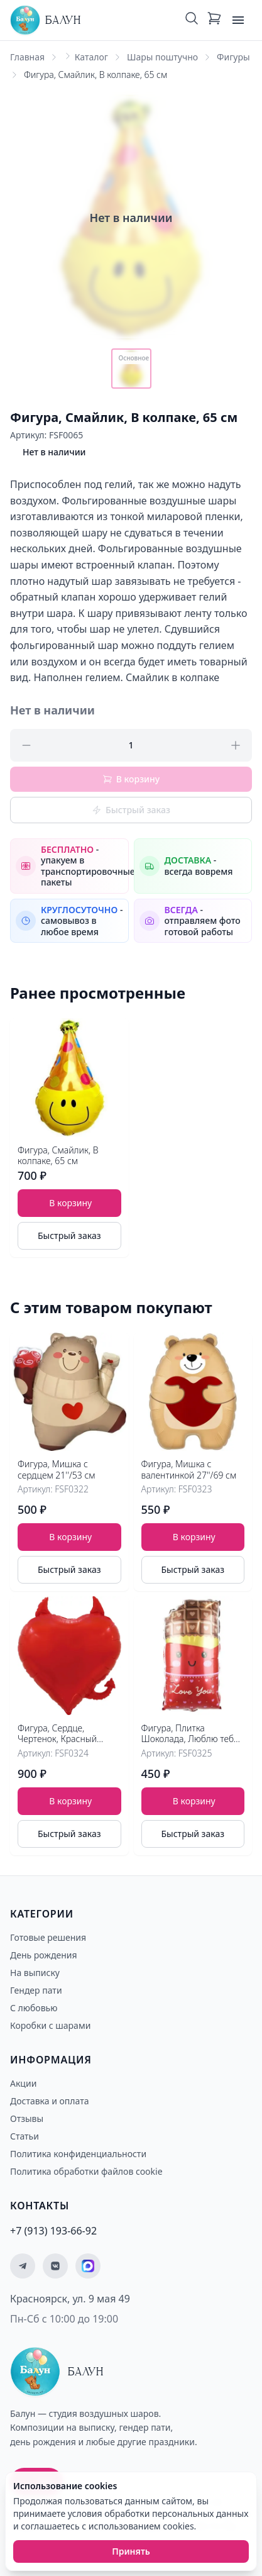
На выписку (35, 1973)
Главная (27, 57)
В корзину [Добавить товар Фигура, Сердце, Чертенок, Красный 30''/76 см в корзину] (70, 1801)
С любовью (33, 2008)
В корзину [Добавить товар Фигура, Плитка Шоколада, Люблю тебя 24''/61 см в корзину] (194, 1801)
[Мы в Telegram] (22, 2266)
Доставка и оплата (49, 2101)
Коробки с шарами (50, 2025)
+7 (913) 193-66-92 (53, 2231)
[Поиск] (191, 20)
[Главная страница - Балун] (45, 20)
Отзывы (26, 2118)
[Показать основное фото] (131, 368)
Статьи (24, 2136)
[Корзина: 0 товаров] (214, 20)
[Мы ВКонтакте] (55, 2266)
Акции (23, 2083)
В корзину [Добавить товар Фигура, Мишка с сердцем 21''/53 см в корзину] (194, 1537)
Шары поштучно (162, 57)
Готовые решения (48, 1937)
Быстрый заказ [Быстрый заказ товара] (69, 1235)
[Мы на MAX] (88, 2266)
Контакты (39, 2205)
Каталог (91, 57)
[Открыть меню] (238, 20)
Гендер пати (36, 1990)
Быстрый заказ (131, 810)
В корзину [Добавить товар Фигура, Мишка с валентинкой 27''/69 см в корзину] (70, 1537)
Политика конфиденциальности (78, 2154)
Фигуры (233, 57)
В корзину (131, 779)
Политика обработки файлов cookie (86, 2171)
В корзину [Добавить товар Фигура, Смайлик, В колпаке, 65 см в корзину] (70, 1203)
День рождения (43, 1955)
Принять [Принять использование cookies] (131, 2551)
